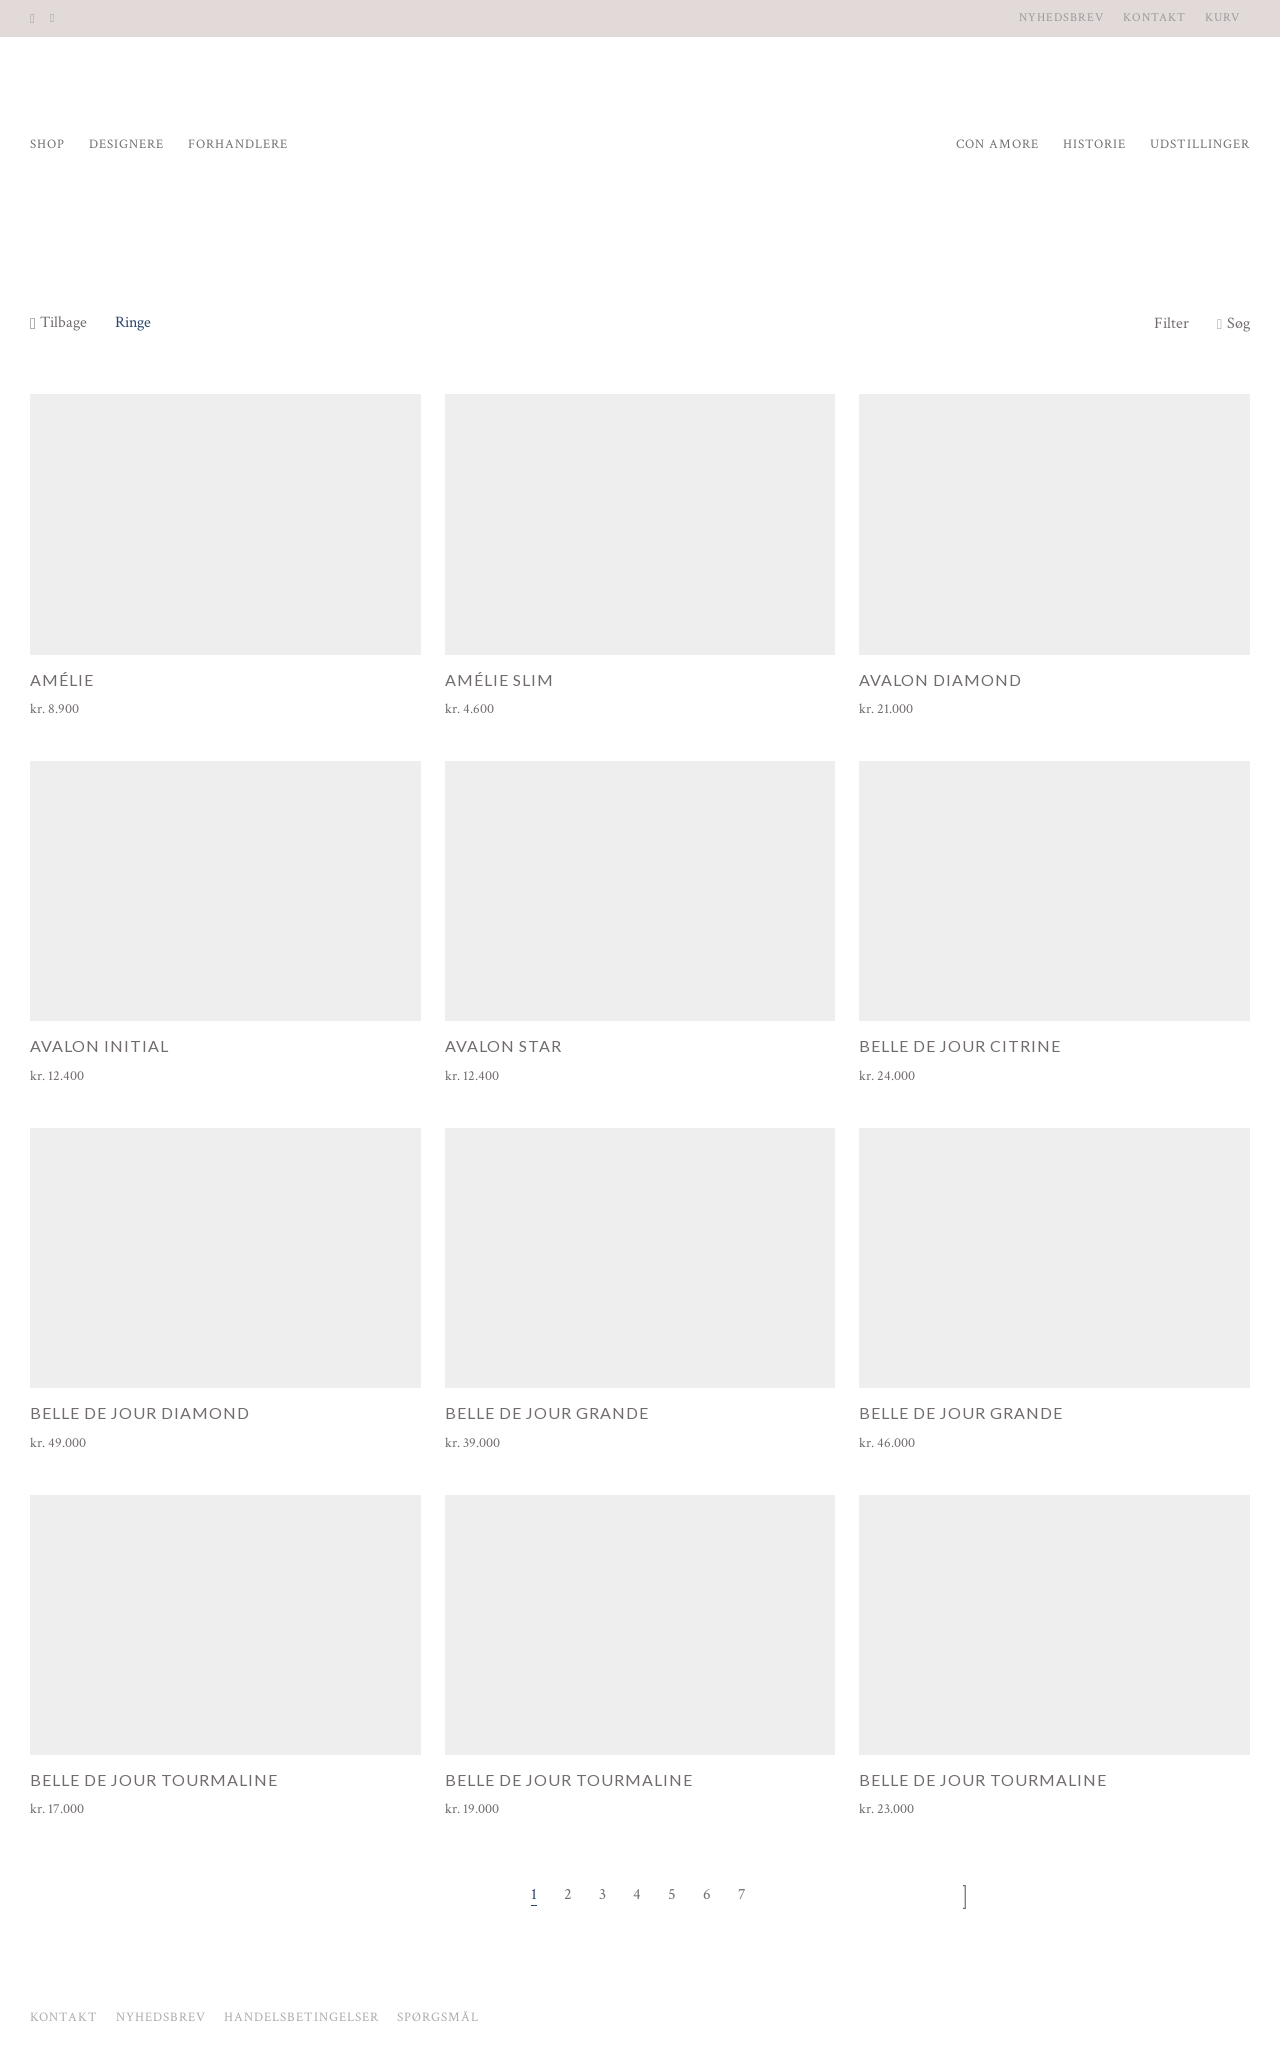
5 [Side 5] (672, 1894)
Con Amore (997, 144)
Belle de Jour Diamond (140, 1412)
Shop (47, 144)
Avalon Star (503, 1045)
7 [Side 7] (742, 1894)
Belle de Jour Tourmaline (154, 1779)
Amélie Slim (499, 679)
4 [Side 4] (637, 1894)
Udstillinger (1200, 144)
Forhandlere (238, 144)
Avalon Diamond (940, 679)
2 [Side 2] (568, 1894)
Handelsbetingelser (301, 2017)
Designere (126, 144)
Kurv (1222, 18)
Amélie (62, 679)
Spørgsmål (438, 2017)
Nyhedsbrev (1061, 18)
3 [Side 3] (602, 1894)
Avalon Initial (99, 1045)
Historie (1094, 144)
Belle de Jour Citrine (960, 1045)
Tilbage (58, 322)
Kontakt (1154, 18)
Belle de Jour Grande (547, 1412)
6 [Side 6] (707, 1894)
